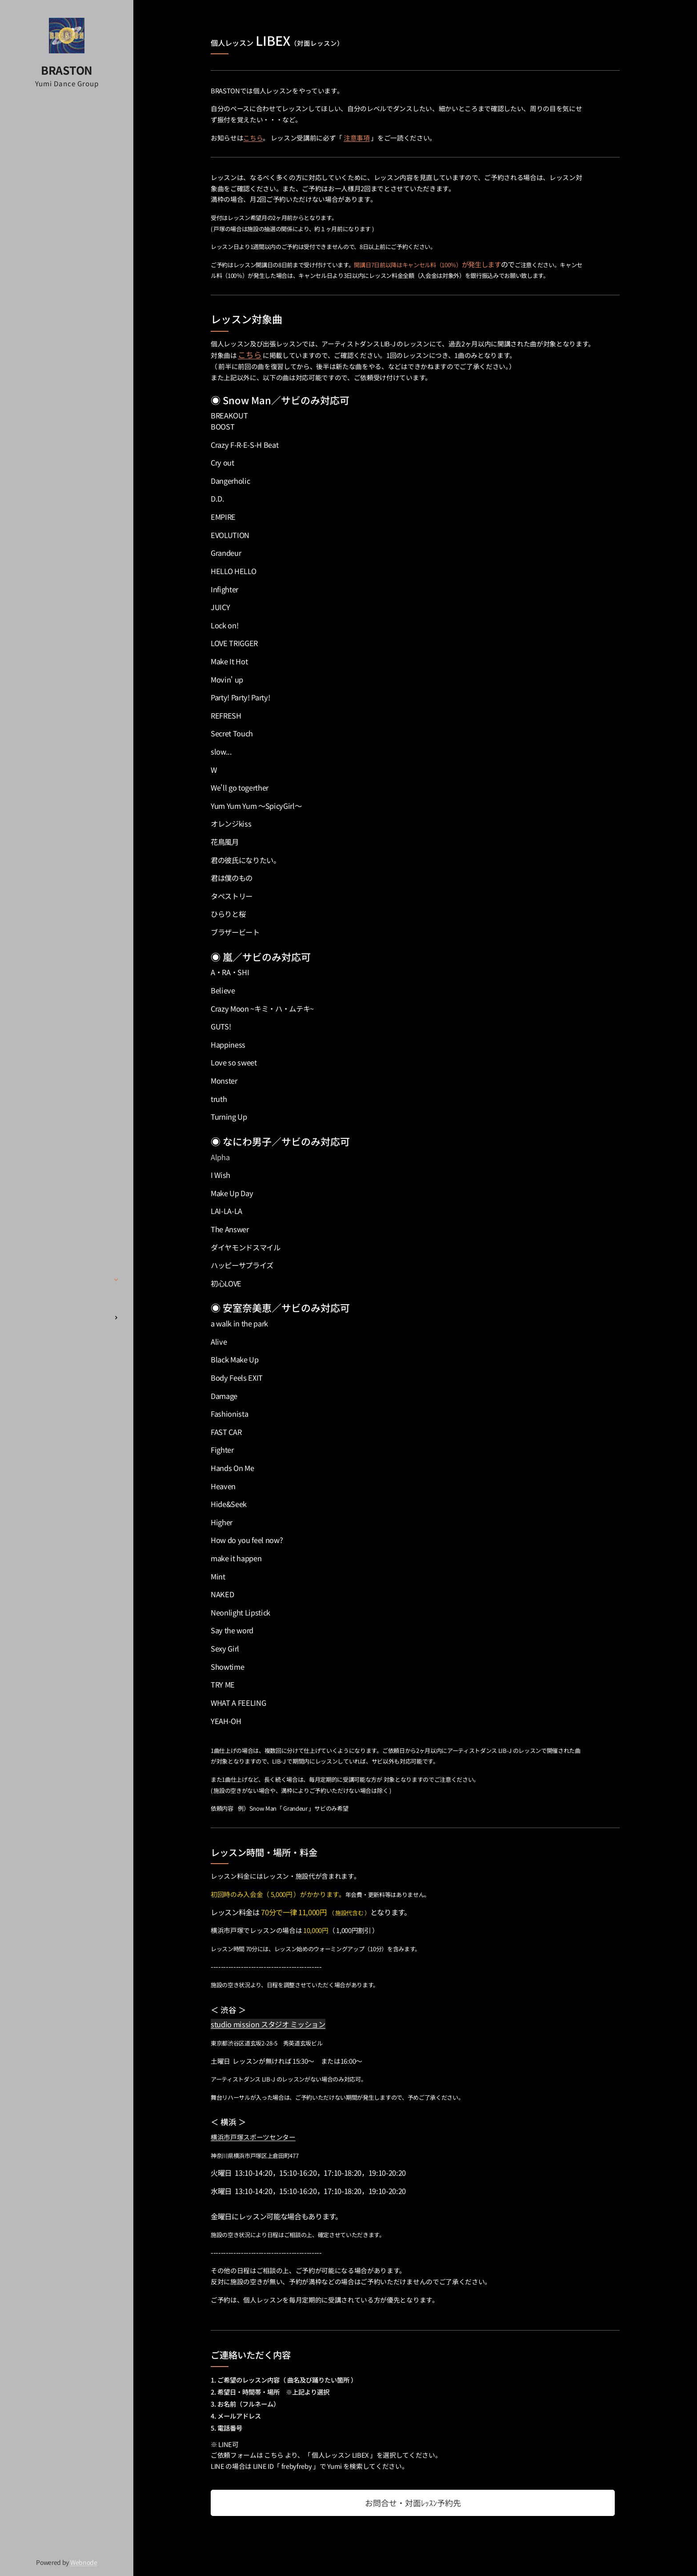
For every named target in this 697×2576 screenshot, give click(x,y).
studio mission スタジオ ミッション (268, 2024)
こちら (253, 137)
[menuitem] (67, 1204)
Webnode (83, 2562)
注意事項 (357, 137)
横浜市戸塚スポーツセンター (253, 2137)
